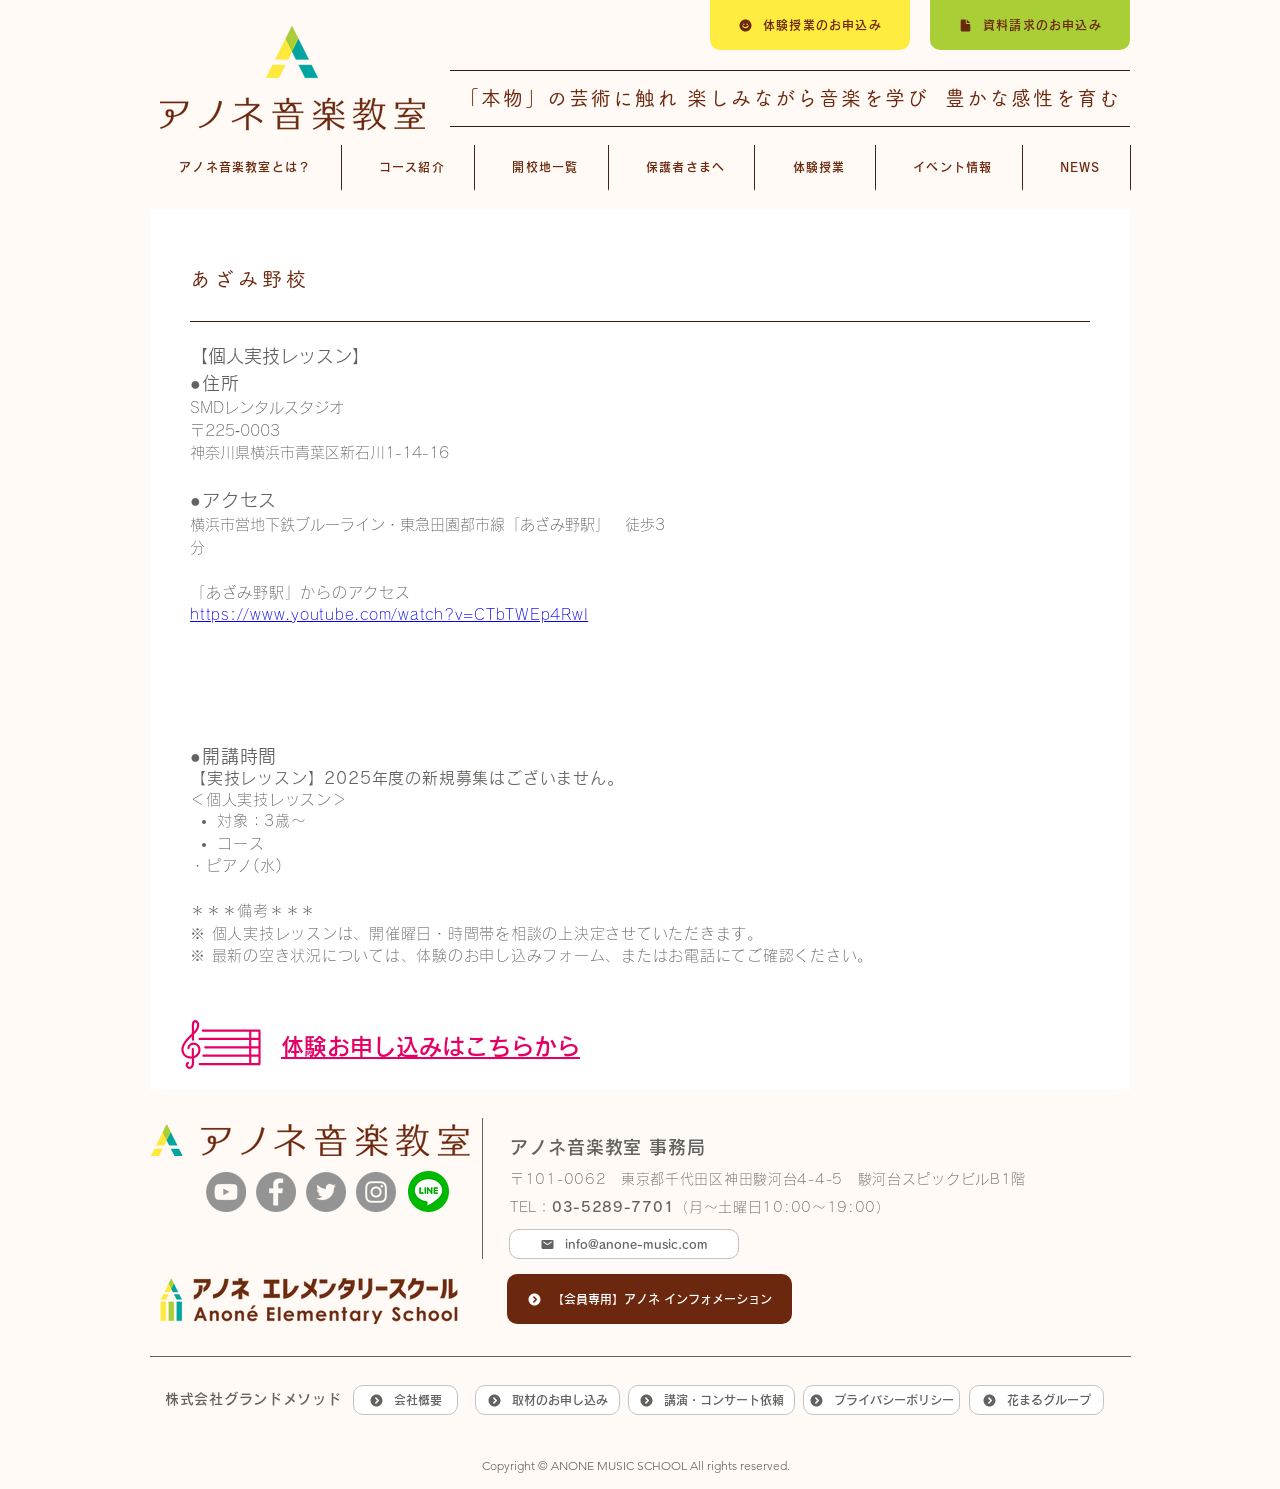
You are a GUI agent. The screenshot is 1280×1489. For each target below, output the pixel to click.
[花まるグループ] (1036, 1400)
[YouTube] (226, 1192)
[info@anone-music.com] (624, 1244)
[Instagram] (376, 1192)
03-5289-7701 (613, 1207)
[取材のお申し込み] (547, 1400)
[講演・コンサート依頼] (711, 1400)
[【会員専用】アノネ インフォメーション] (649, 1299)
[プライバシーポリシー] (881, 1400)
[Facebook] (276, 1192)
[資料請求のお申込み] (1030, 25)
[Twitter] (326, 1192)
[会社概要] (405, 1400)
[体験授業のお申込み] (810, 25)
